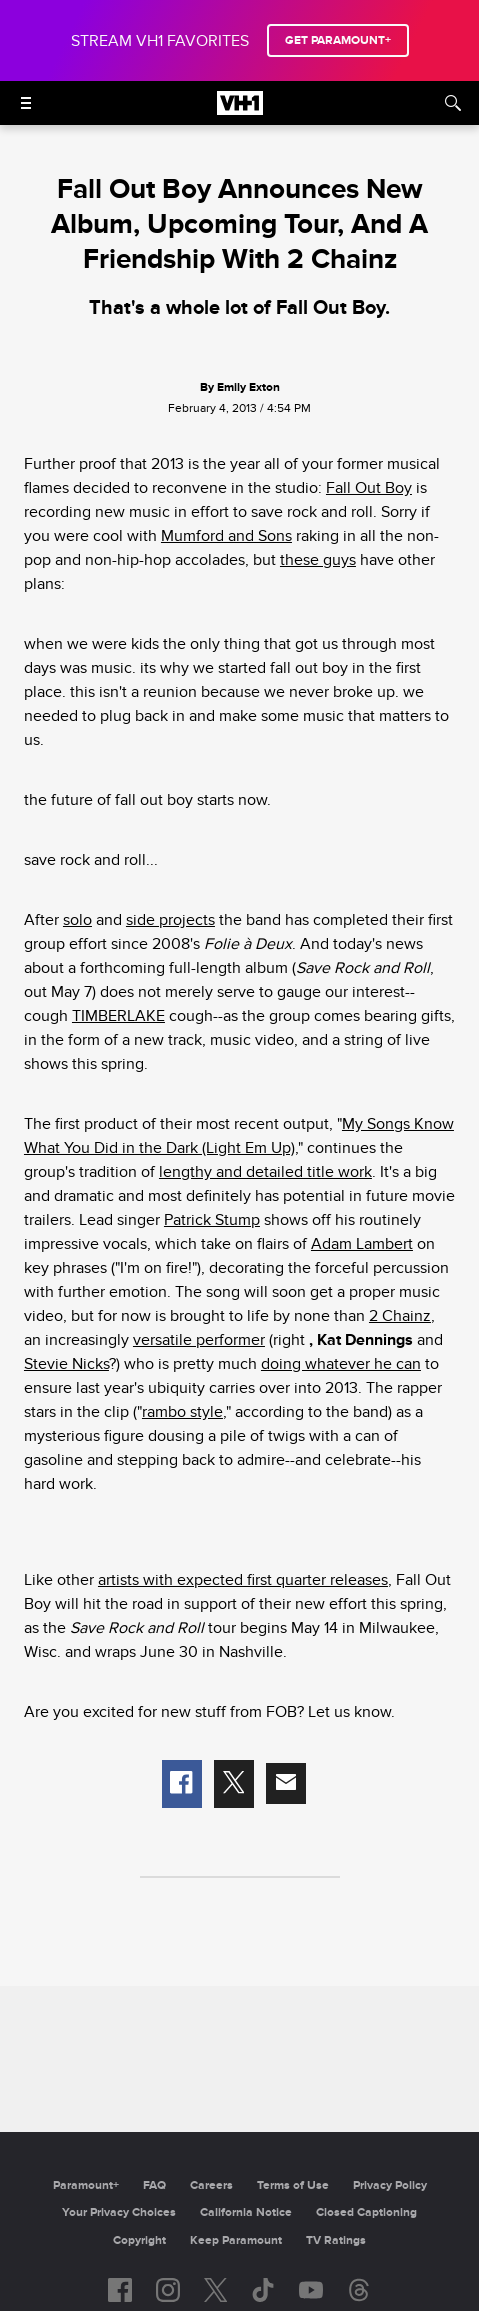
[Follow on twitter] (215, 2290)
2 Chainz (400, 1316)
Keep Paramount (236, 2240)
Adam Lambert (362, 1244)
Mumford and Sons (226, 536)
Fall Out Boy (369, 488)
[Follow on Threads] (359, 2290)
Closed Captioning (366, 2212)
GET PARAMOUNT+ (338, 40)
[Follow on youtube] (311, 2290)
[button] (182, 1784)
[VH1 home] (240, 110)
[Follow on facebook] (120, 2290)
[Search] (453, 103)
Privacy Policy (390, 2185)
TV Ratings (336, 2240)
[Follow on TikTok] (263, 2290)
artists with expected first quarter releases (243, 1580)
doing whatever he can (341, 1364)
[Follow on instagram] (168, 2290)
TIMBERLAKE (118, 1016)
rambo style (182, 1412)
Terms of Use (293, 2185)
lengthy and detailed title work (265, 1172)
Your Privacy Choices (119, 2212)
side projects (170, 920)
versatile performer (199, 1340)
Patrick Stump (212, 1220)
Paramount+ (86, 2185)
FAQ (154, 2185)
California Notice (246, 2212)
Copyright (139, 2240)
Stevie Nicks (66, 1364)
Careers (211, 2185)
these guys (318, 560)
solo (77, 920)
